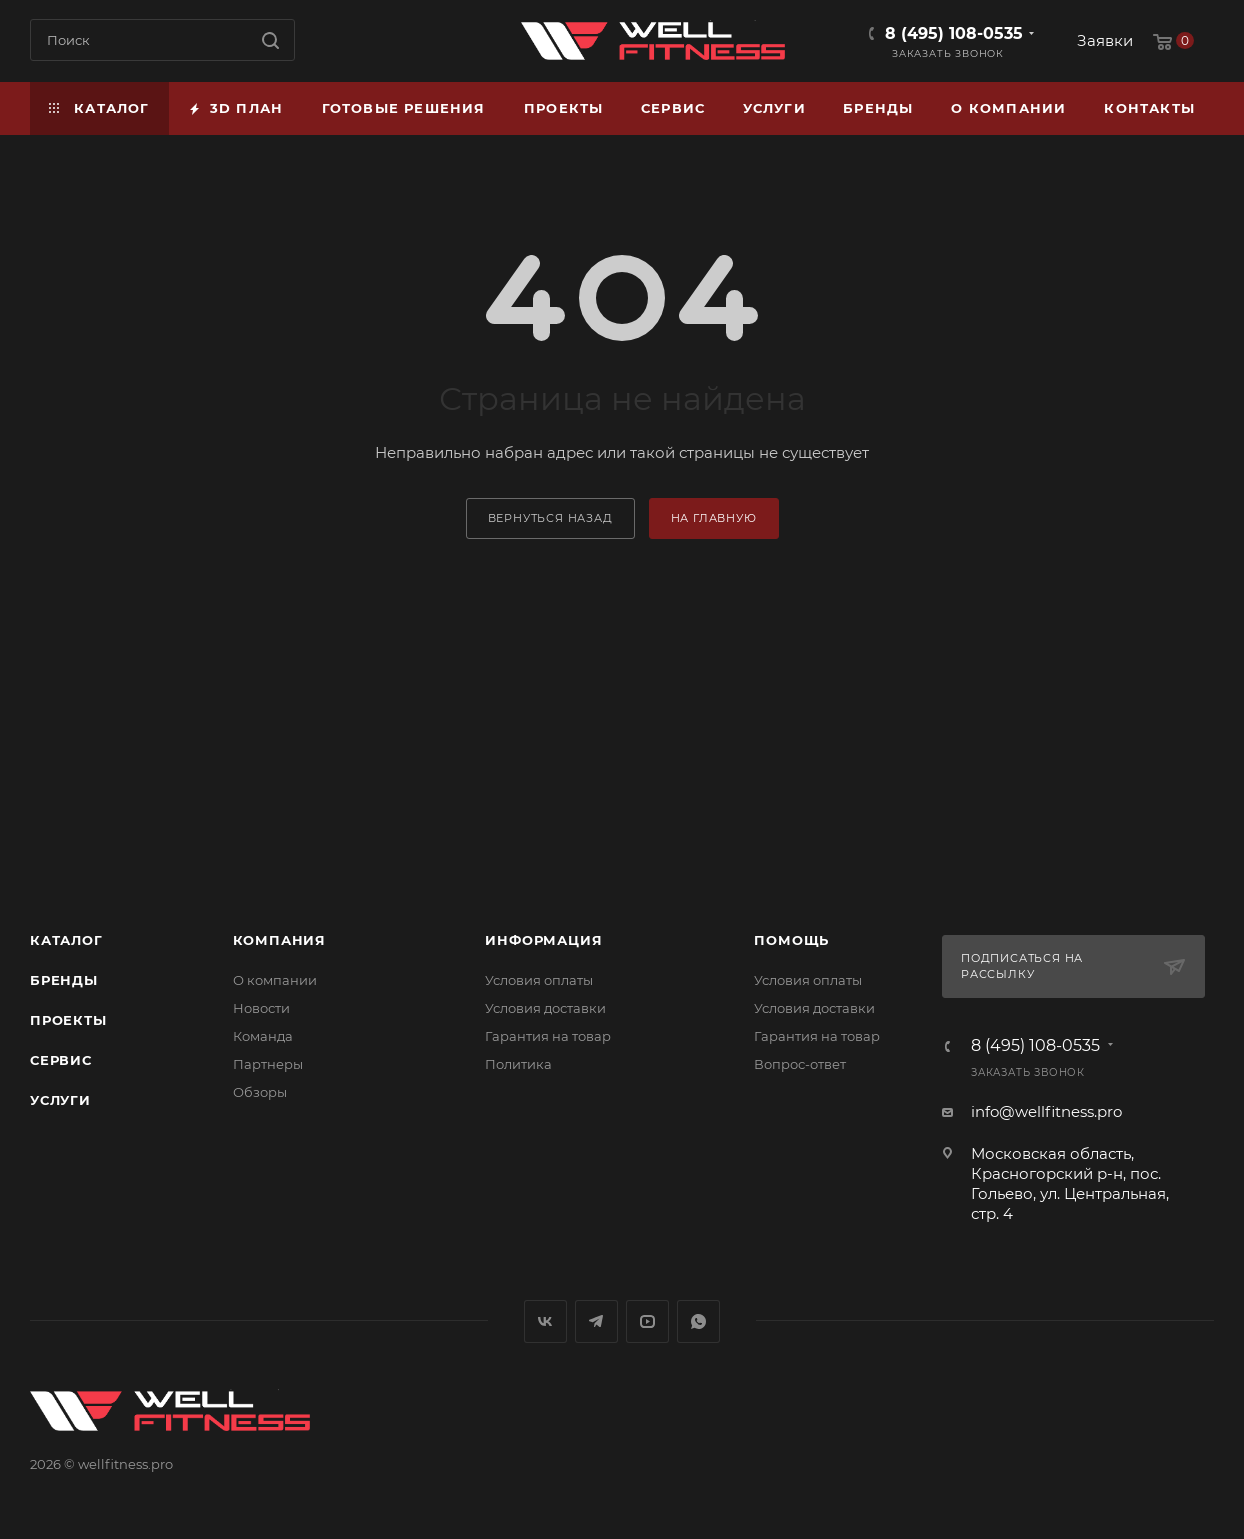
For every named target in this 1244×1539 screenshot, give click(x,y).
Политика (518, 1064)
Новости (261, 1008)
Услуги (60, 1100)
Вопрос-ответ (800, 1064)
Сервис (61, 1060)
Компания (279, 940)
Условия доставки (545, 1008)
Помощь (791, 940)
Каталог (66, 940)
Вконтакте (545, 1321)
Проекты (68, 1020)
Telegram (596, 1321)
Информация (543, 940)
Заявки (1105, 40)
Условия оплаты (539, 980)
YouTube (647, 1321)
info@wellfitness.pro (1046, 1111)
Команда (263, 1036)
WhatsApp (698, 1321)
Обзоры (260, 1092)
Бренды (64, 980)
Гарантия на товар (548, 1036)
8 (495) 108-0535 (954, 33)
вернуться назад (550, 518)
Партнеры (268, 1064)
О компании (275, 980)
